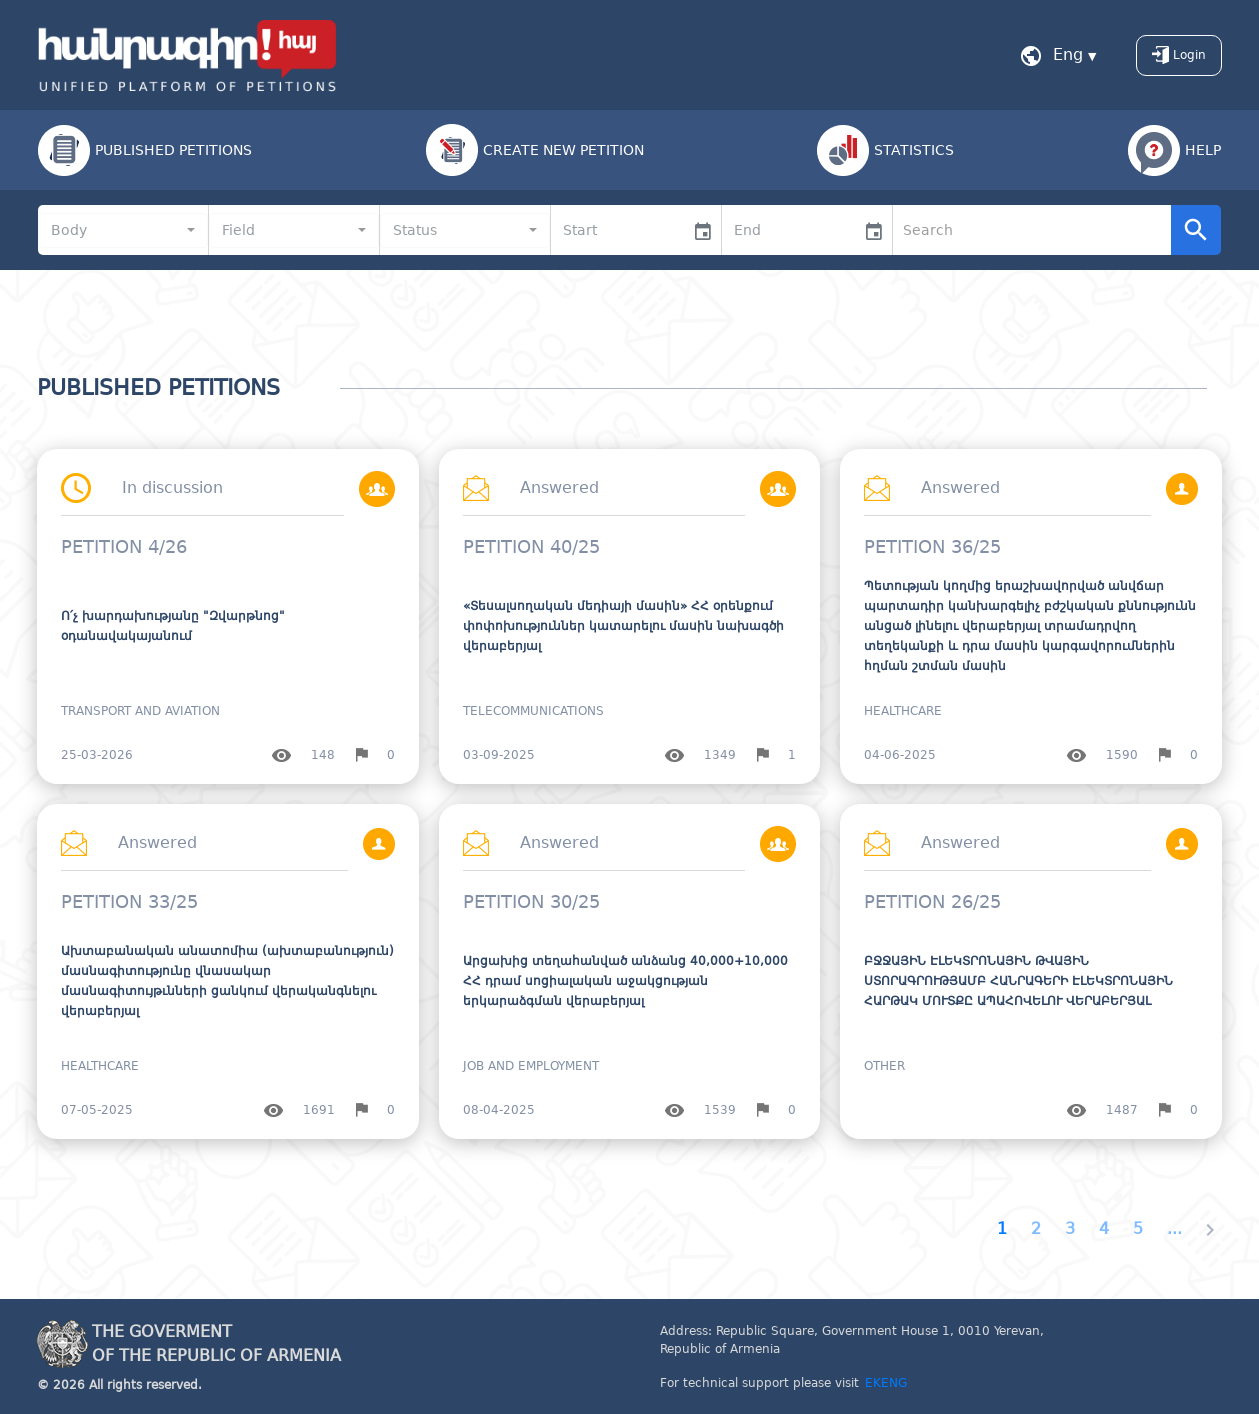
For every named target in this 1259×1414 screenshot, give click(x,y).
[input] (617, 230)
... (1174, 1228)
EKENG (886, 1383)
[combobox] (123, 230)
